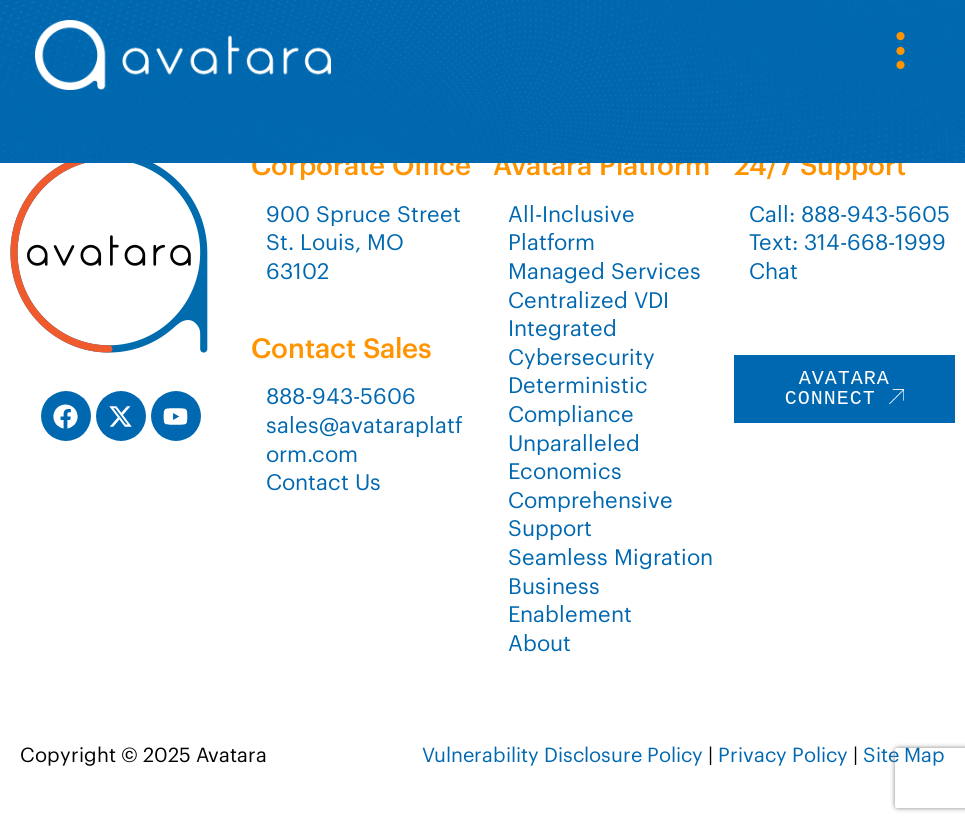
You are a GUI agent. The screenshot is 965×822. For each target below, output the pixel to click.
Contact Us (323, 482)
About (539, 643)
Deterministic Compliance (578, 399)
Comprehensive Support (590, 514)
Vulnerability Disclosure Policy (562, 754)
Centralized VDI (588, 300)
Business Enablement (570, 600)
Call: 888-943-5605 (849, 214)
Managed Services (604, 271)
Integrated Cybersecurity (581, 342)
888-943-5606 (341, 396)
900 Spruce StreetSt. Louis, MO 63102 (363, 242)
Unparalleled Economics (574, 457)
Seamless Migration (610, 557)
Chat (773, 271)
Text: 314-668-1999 (847, 242)
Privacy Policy (783, 754)
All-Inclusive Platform (571, 228)
